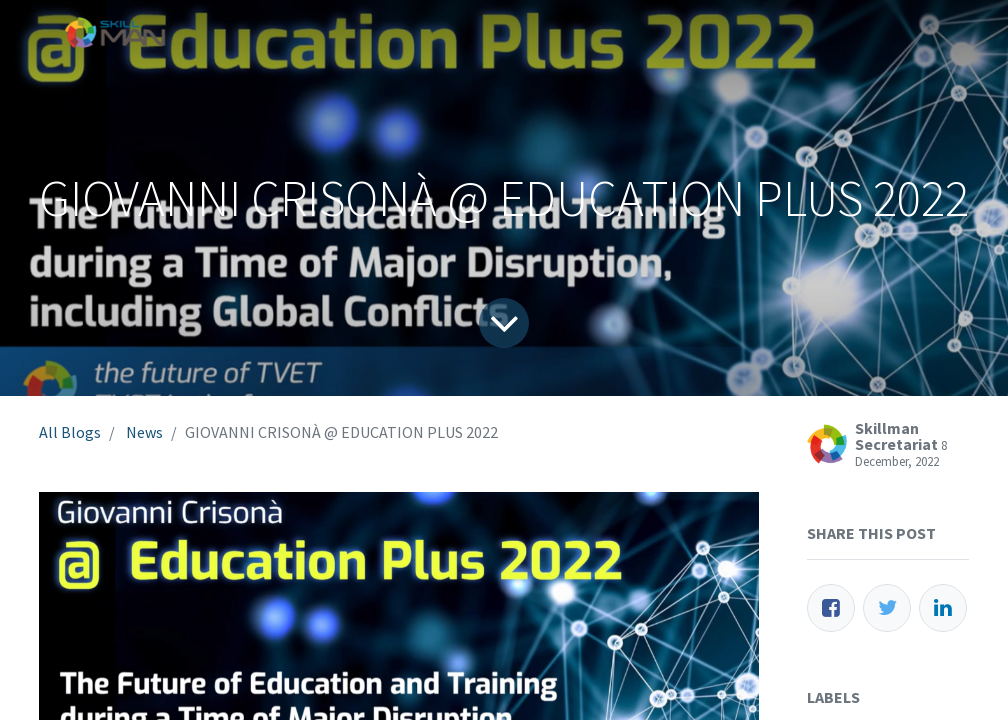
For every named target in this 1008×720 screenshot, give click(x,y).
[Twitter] (887, 608)
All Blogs (70, 432)
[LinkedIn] (943, 608)
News (144, 432)
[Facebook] (831, 608)
